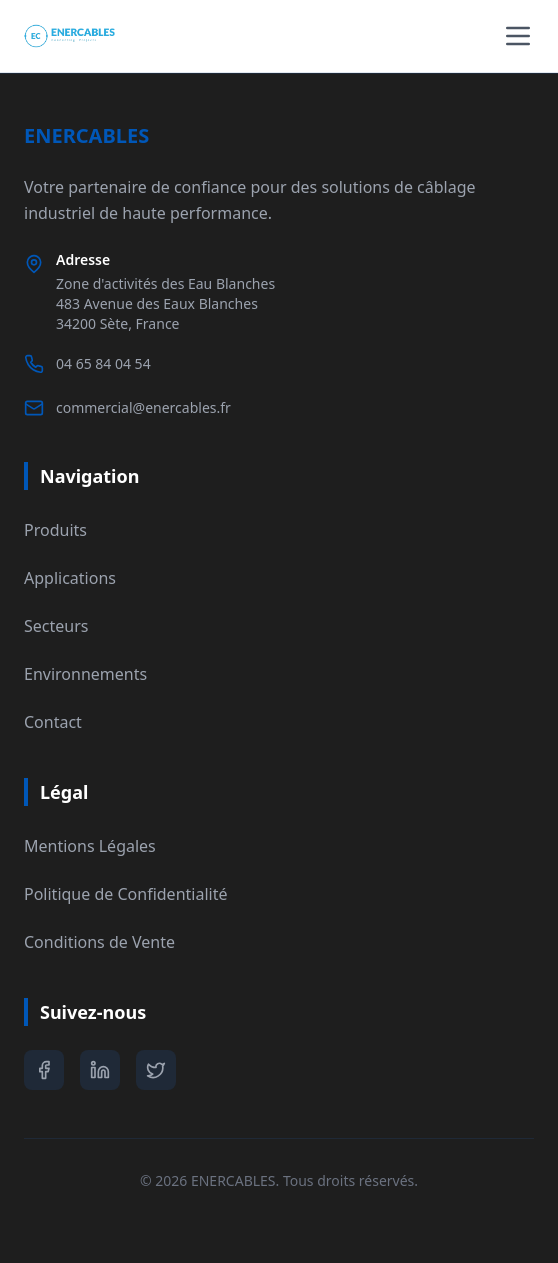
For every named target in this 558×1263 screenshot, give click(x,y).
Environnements (85, 674)
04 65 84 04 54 (103, 363)
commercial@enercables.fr (143, 407)
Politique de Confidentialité (125, 894)
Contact (53, 722)
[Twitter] (156, 1070)
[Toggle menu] (518, 36)
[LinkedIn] (100, 1070)
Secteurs (56, 626)
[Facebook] (44, 1070)
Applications (70, 578)
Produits (55, 530)
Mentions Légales (90, 846)
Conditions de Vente (99, 942)
